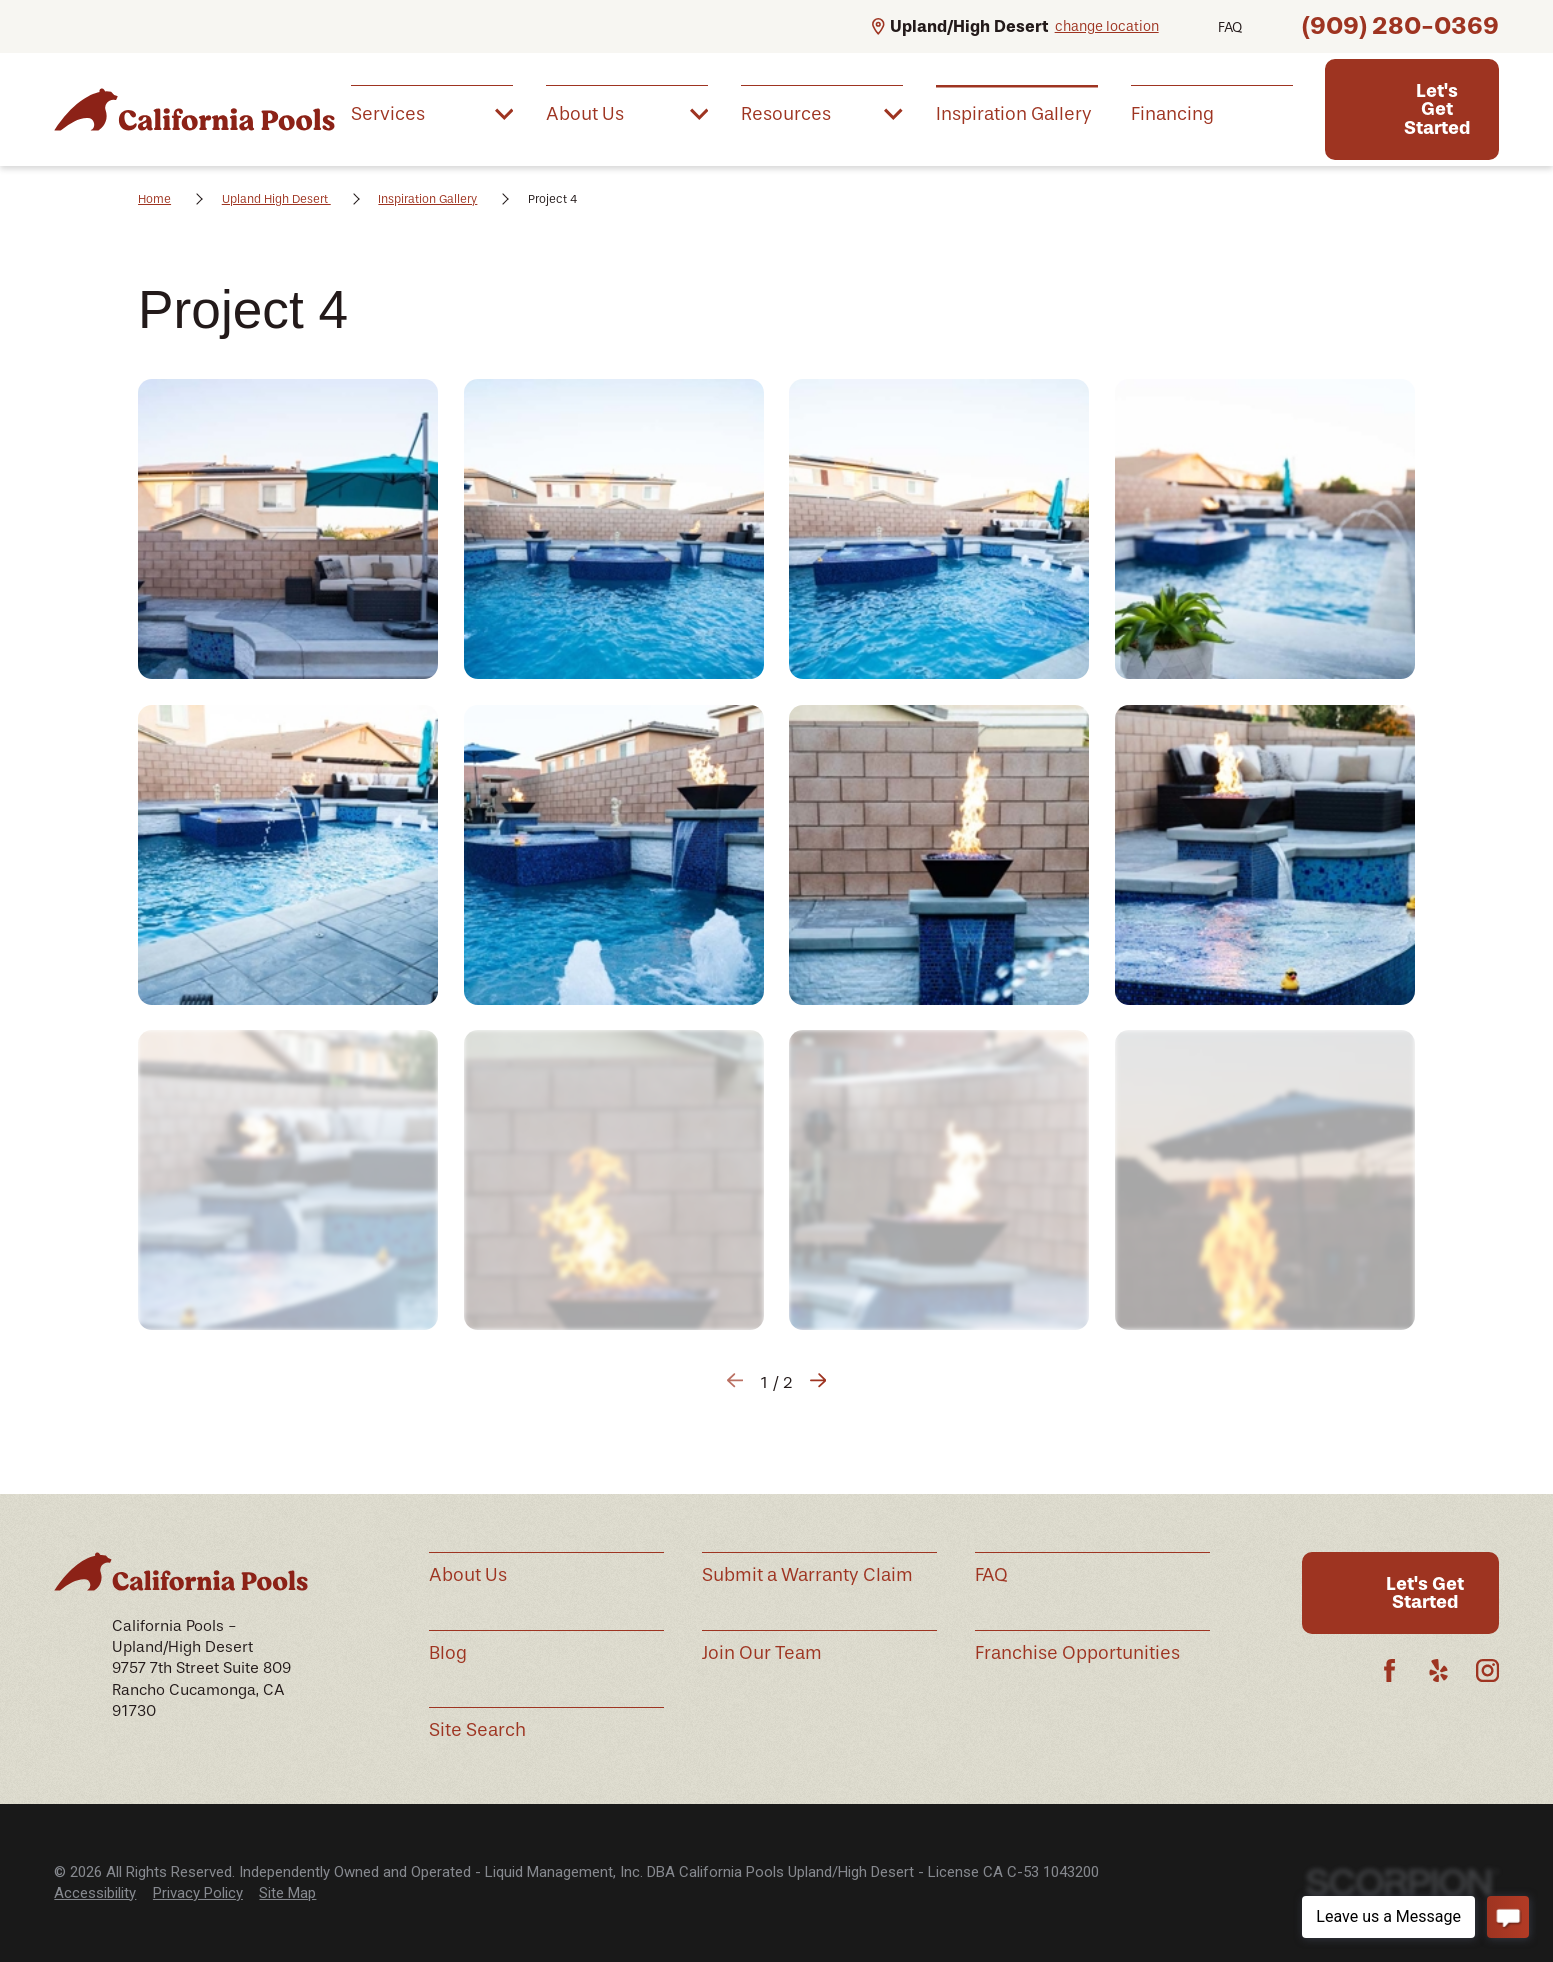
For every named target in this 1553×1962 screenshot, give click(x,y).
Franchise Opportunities (1077, 1653)
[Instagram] (1487, 1670)
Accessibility (95, 1893)
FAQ (1230, 27)
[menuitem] (432, 113)
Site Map (287, 1893)
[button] (288, 529)
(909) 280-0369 (1400, 25)
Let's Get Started (1437, 109)
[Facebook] (1389, 1670)
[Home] (194, 109)
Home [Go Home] (154, 199)
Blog (448, 1653)
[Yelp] (1438, 1670)
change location (1107, 26)
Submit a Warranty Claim (807, 1575)
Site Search (477, 1730)
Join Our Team (762, 1653)
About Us (468, 1575)
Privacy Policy (198, 1893)
